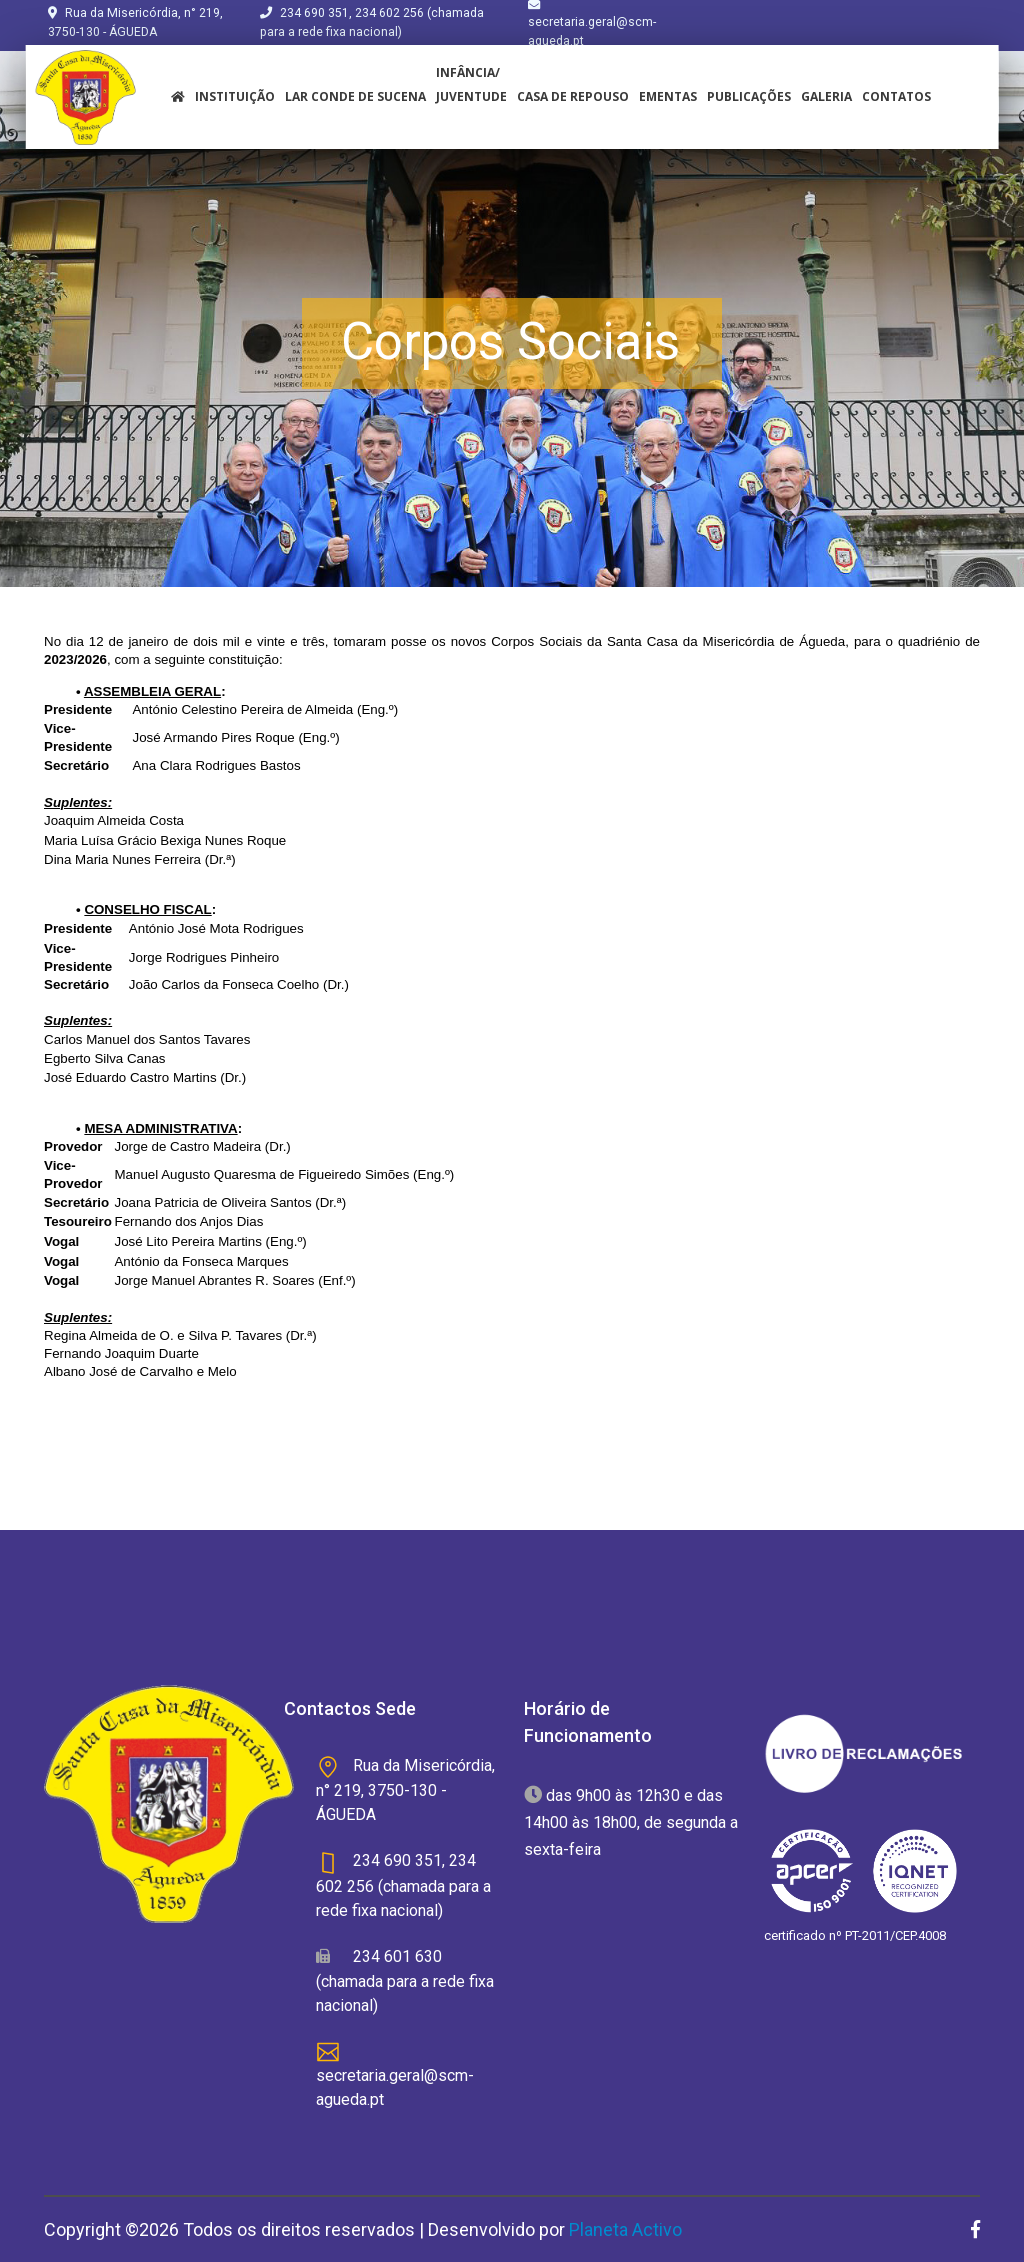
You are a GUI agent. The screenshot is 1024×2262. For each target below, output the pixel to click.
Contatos (896, 96)
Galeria (826, 96)
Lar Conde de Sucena (355, 96)
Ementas (668, 96)
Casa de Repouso (573, 96)
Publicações (749, 96)
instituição (235, 96)
